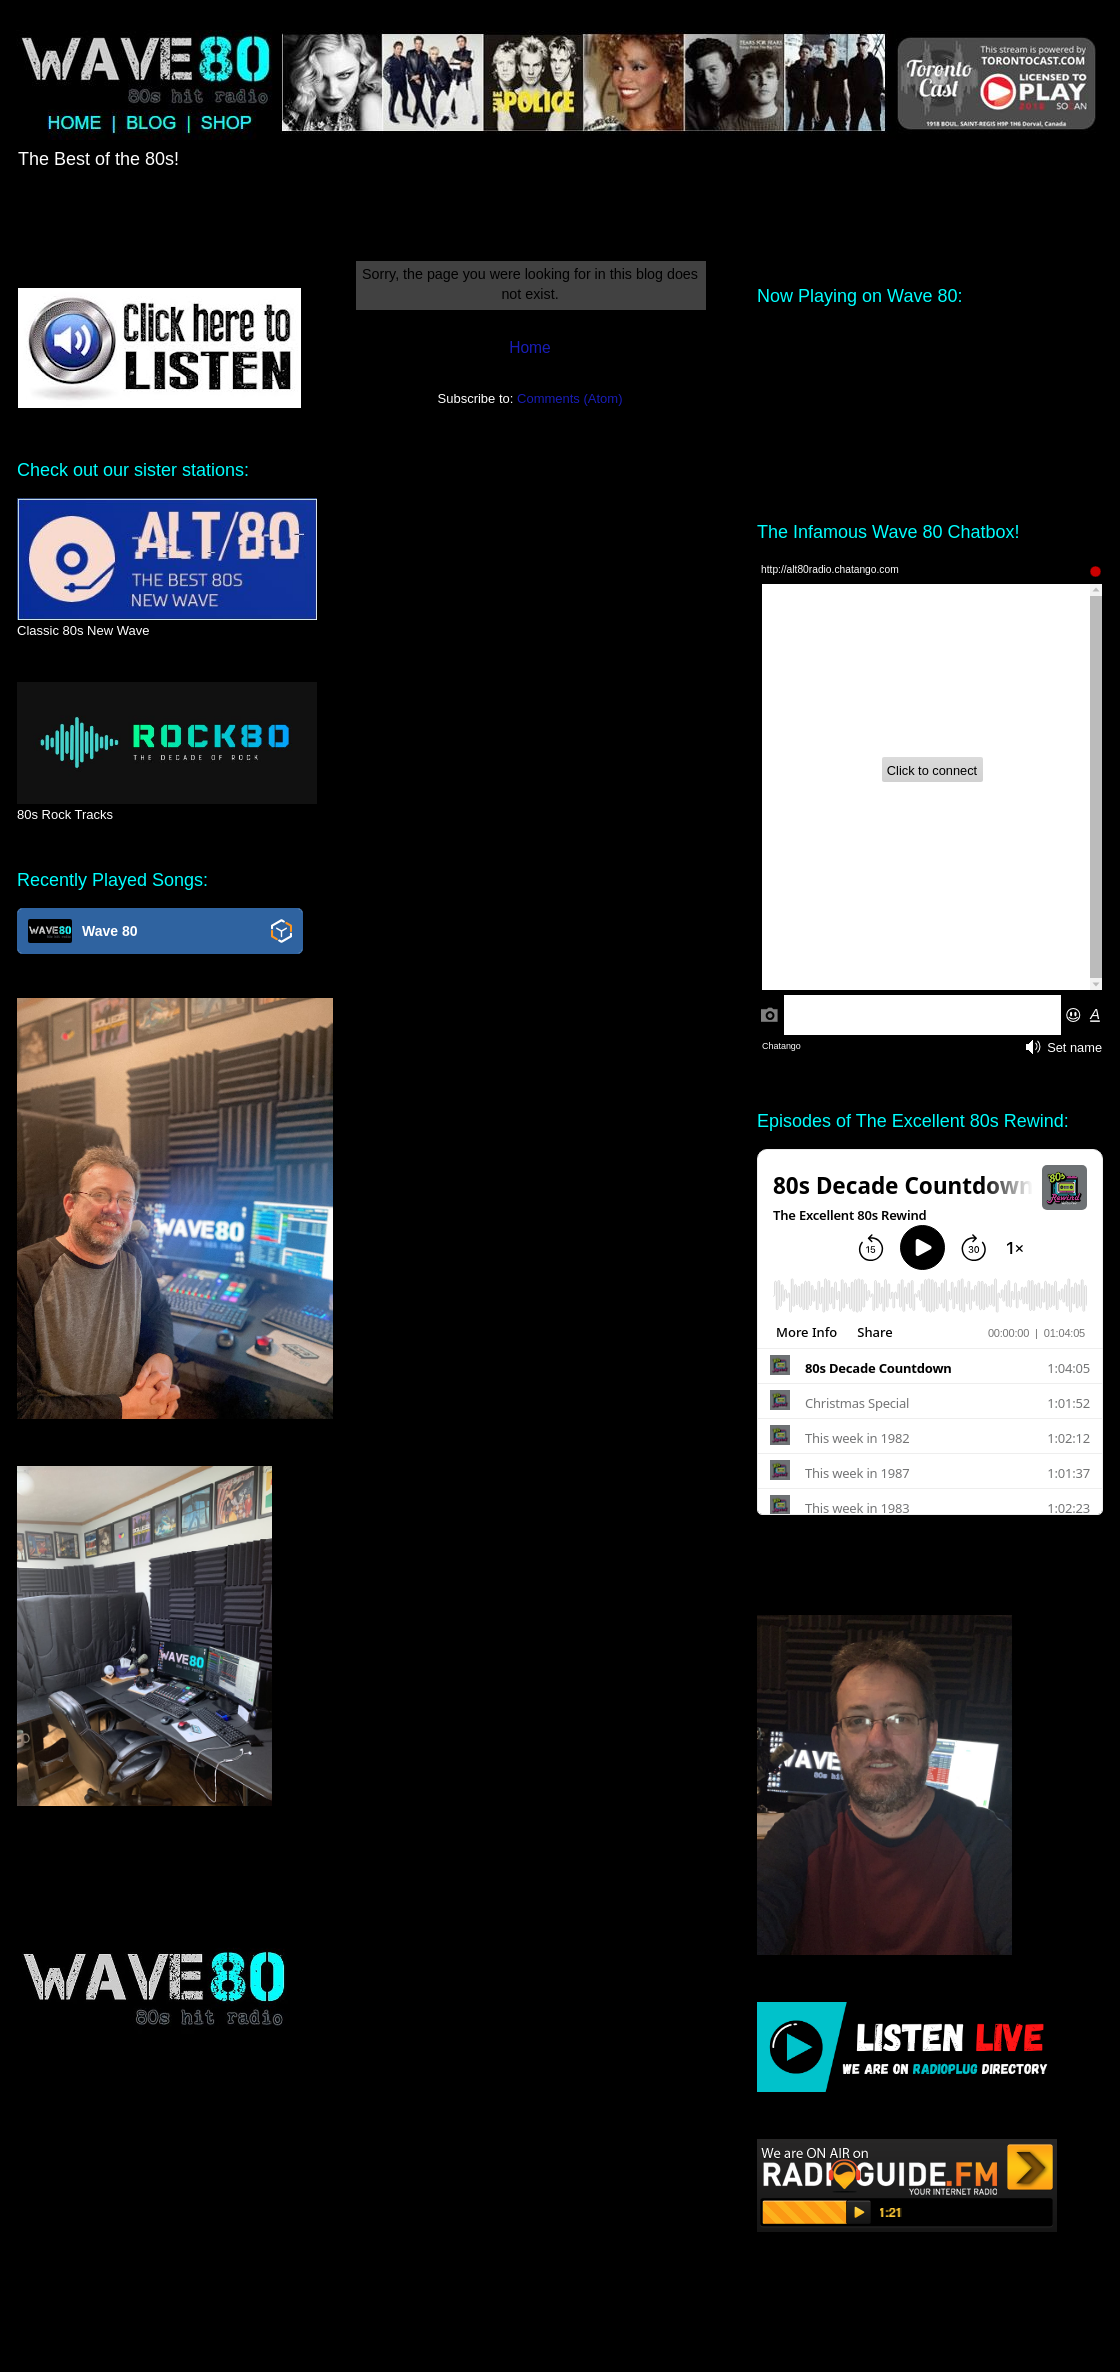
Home (530, 347)
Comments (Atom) (569, 398)
